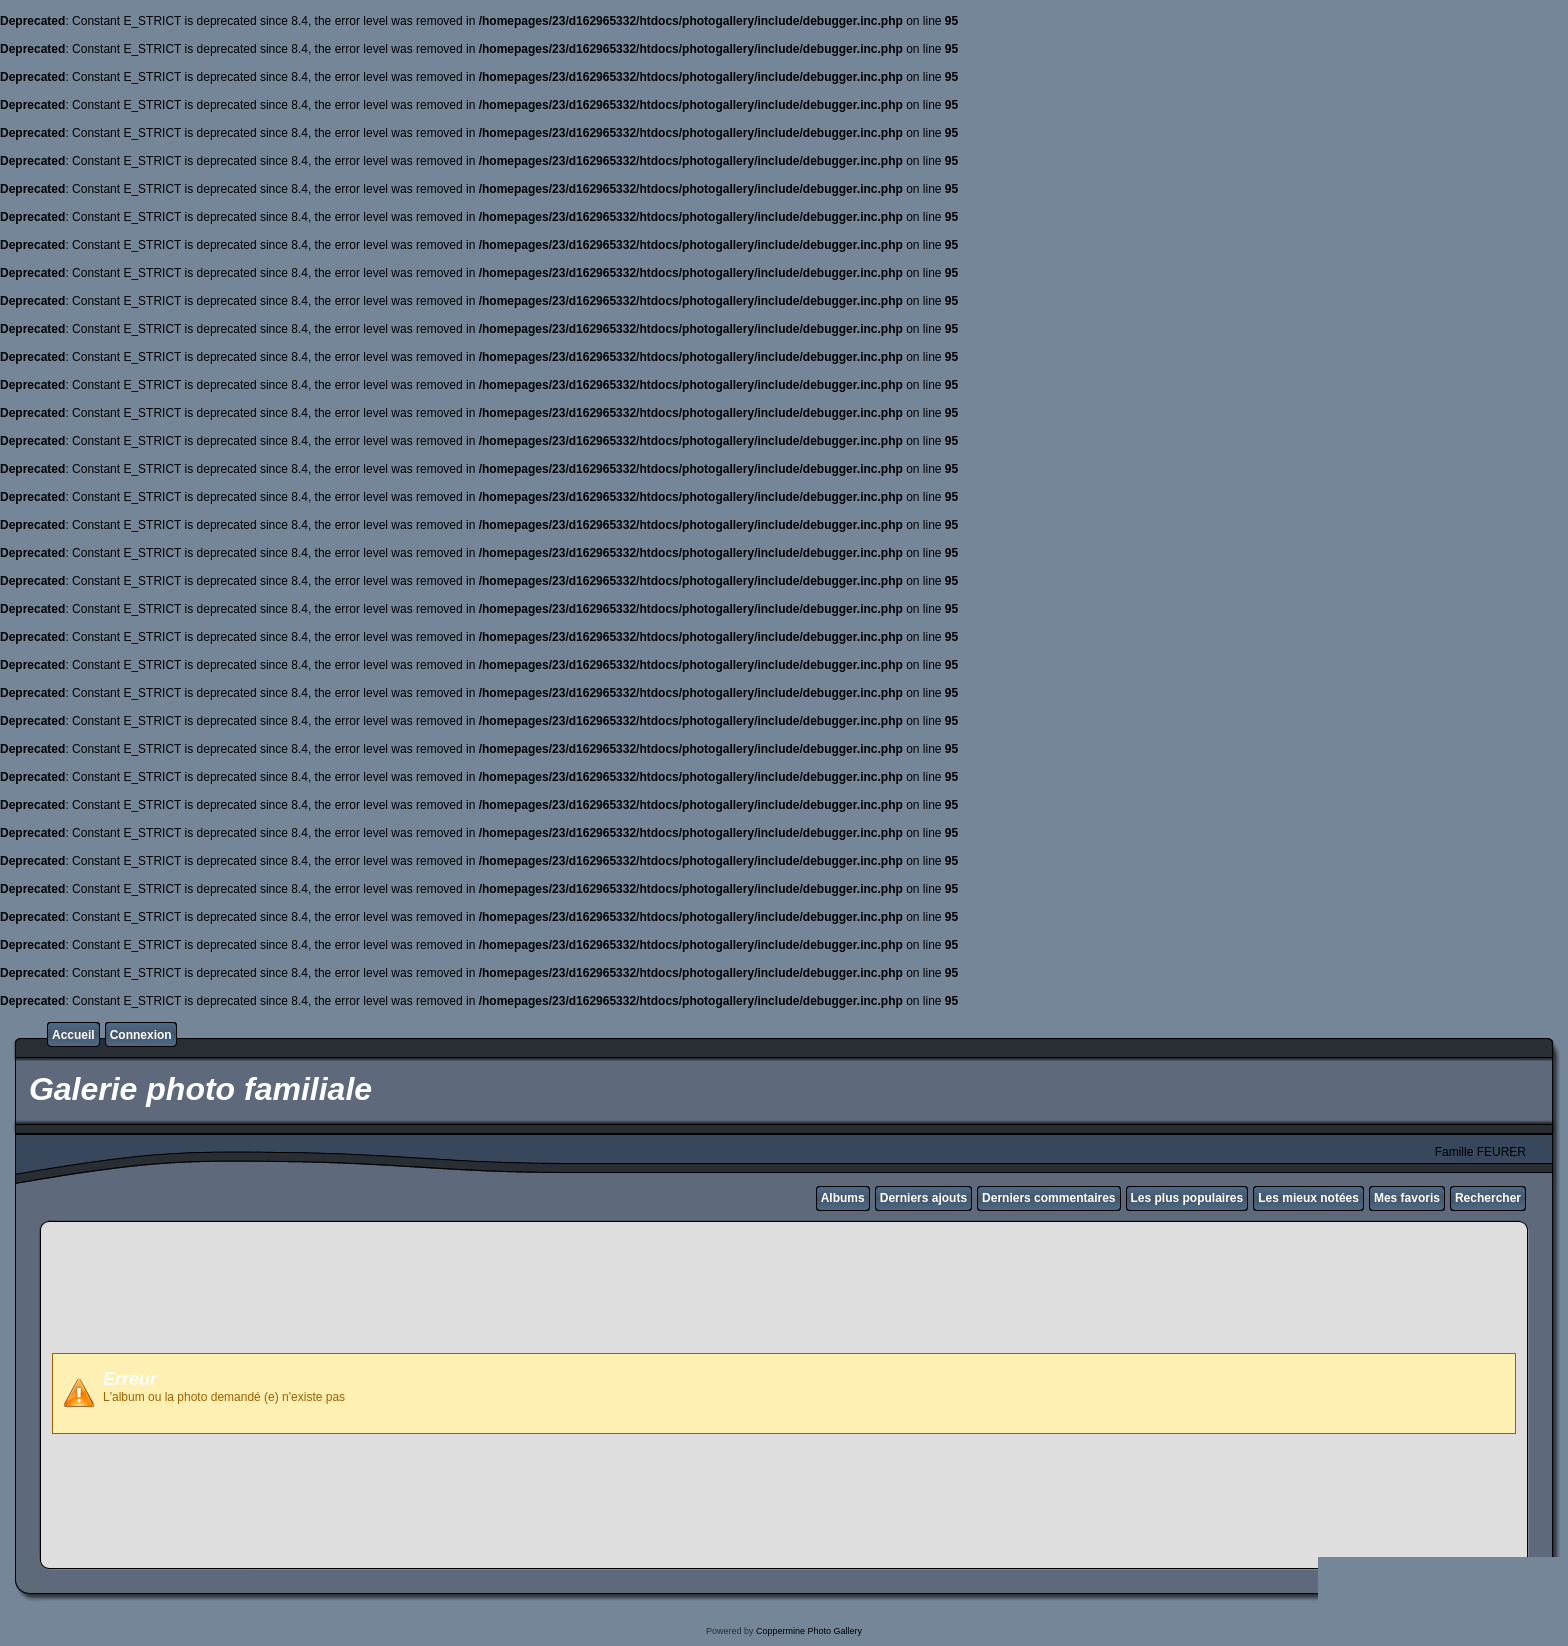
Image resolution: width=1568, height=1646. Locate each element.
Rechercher (1488, 1198)
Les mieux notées (1308, 1198)
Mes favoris (1407, 1198)
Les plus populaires (1187, 1198)
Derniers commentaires (1048, 1198)
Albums (843, 1198)
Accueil (73, 1035)
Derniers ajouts (923, 1198)
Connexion (141, 1035)
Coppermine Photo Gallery (809, 1631)
